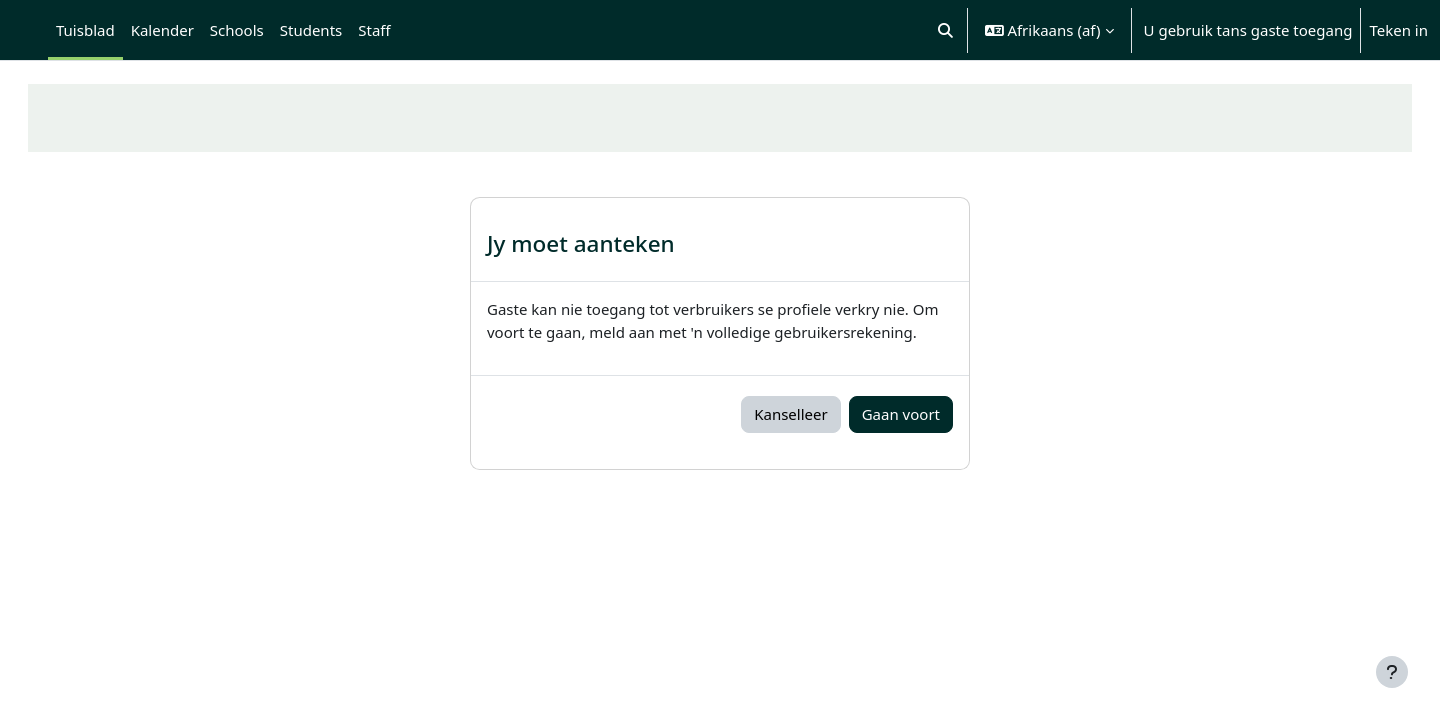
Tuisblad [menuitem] (85, 30)
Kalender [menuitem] (162, 30)
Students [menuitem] (311, 30)
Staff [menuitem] (374, 30)
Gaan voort (901, 414)
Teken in (1398, 30)
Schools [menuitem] (237, 30)
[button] (945, 30)
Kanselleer (790, 414)
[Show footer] (1392, 672)
